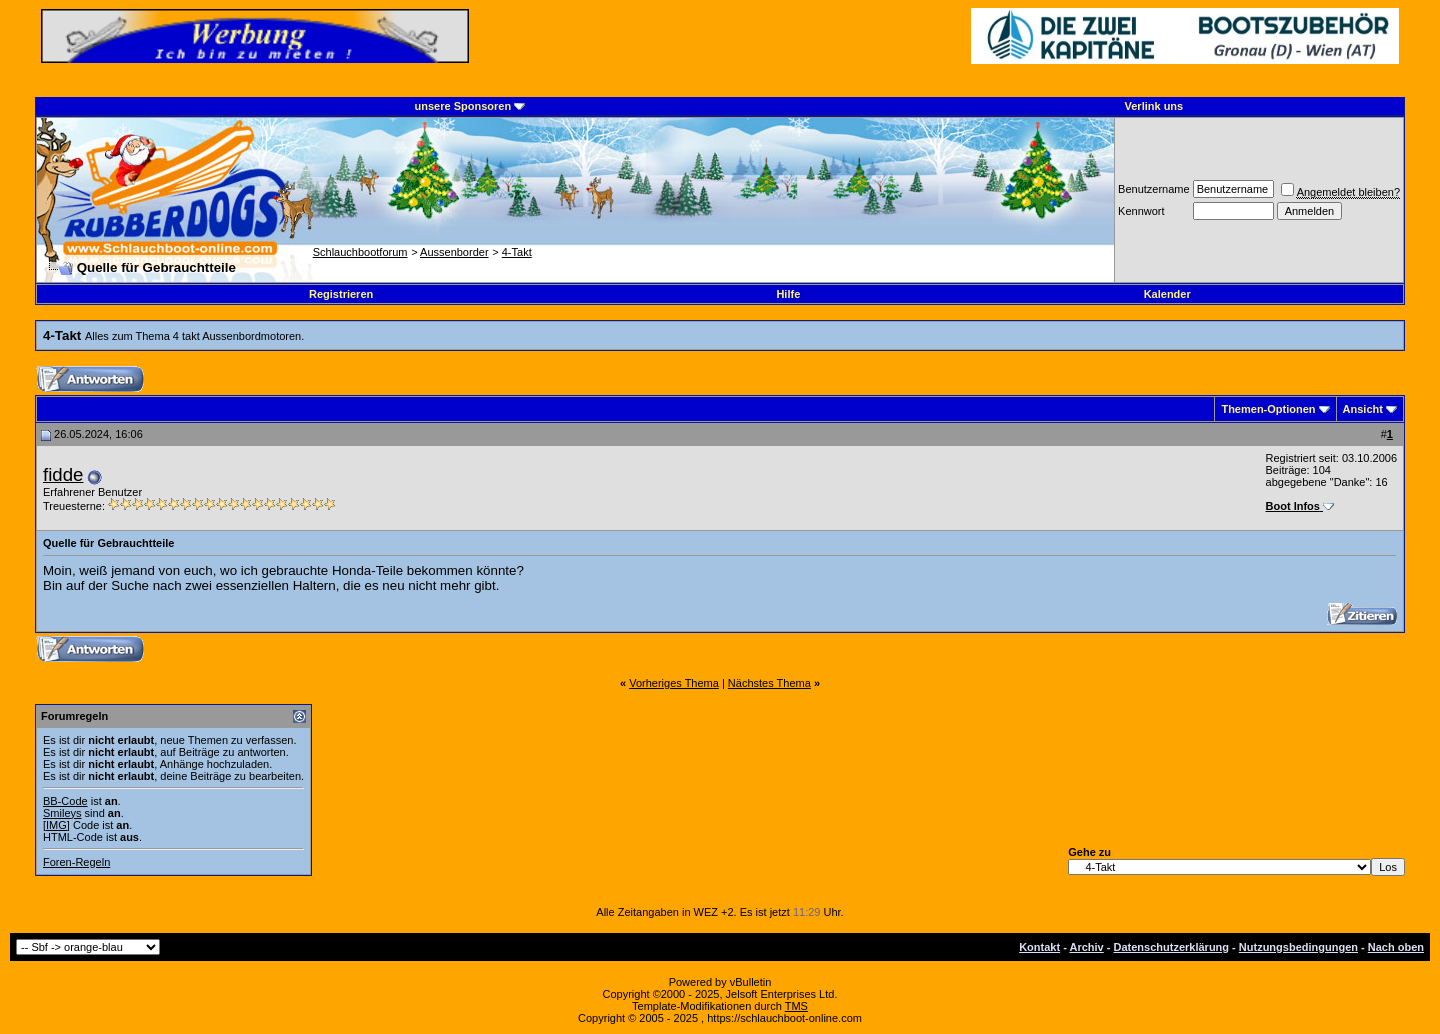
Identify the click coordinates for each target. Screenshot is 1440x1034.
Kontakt (1039, 947)
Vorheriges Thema (674, 683)
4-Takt (517, 252)
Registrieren (341, 294)
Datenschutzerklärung (1172, 947)
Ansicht (1363, 409)
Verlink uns (1154, 106)
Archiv (1086, 947)
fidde (63, 474)
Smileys (62, 813)
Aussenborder (454, 252)
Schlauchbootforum (360, 252)
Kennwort (1141, 211)
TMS (796, 1006)
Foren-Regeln (76, 862)
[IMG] (56, 825)
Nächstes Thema (769, 683)
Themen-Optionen (1268, 409)
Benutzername (1154, 189)
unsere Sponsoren (463, 106)
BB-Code (65, 801)
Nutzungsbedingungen (1298, 947)
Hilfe (788, 294)
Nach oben (1396, 947)
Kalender (1167, 294)
